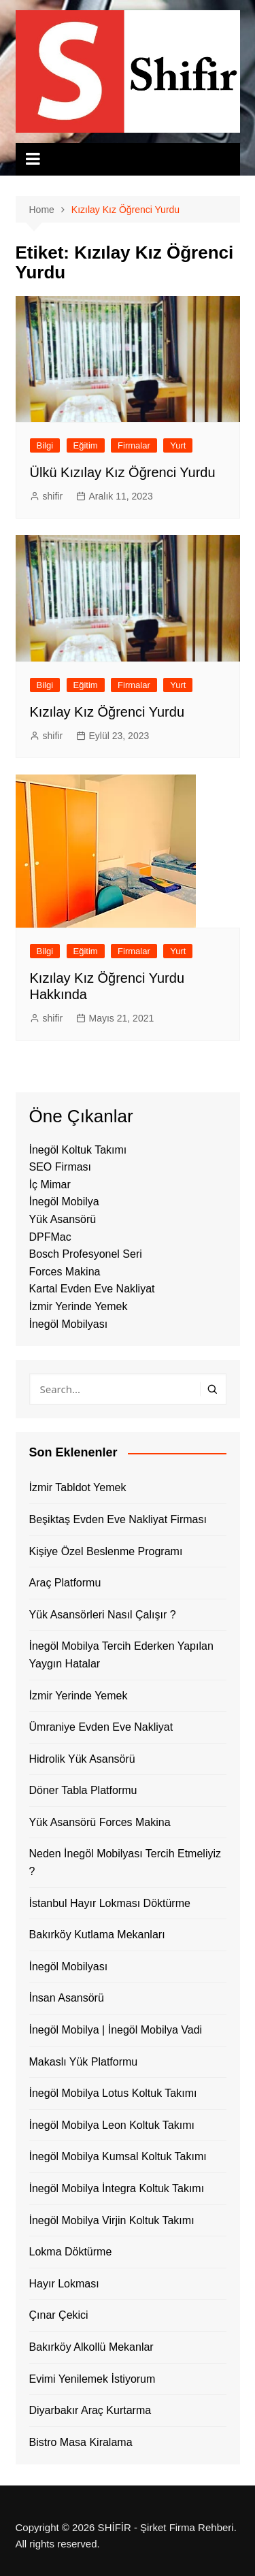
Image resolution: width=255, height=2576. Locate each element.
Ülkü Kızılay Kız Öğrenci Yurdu (123, 472)
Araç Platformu (65, 1582)
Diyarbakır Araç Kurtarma (90, 2410)
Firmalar (134, 445)
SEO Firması (60, 1167)
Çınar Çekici (58, 2315)
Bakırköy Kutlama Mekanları (97, 1934)
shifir (53, 496)
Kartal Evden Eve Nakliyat (92, 1288)
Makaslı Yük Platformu (83, 2062)
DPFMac (50, 1237)
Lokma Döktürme (70, 2251)
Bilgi (45, 445)
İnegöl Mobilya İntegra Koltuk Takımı (117, 2188)
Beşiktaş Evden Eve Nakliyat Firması (118, 1519)
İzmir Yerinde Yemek (78, 1306)
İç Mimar (50, 1184)
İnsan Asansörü (66, 1998)
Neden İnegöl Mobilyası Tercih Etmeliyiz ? (125, 1862)
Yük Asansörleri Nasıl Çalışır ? (102, 1614)
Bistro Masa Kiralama (81, 2442)
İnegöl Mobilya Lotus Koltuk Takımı (113, 2093)
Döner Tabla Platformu (83, 1790)
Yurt (178, 445)
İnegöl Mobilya (64, 1201)
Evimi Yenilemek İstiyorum (92, 2379)
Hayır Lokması (64, 2283)
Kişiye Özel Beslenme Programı (106, 1551)
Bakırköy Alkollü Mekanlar (91, 2347)
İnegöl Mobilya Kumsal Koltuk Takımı (118, 2156)
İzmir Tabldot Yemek (77, 1487)
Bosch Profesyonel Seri (85, 1254)
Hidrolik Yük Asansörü (82, 1759)
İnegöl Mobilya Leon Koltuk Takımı (111, 2125)
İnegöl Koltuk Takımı (78, 1150)
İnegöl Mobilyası (68, 1324)
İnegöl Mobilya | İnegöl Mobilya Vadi (116, 2030)
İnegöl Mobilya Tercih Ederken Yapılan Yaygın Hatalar (121, 1654)
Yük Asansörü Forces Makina (100, 1822)
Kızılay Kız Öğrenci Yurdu (107, 711)
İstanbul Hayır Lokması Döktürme (109, 1903)
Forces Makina (65, 1271)
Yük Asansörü (63, 1219)
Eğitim (85, 445)
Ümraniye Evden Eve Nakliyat (101, 1727)
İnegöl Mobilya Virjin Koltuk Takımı (111, 2220)
